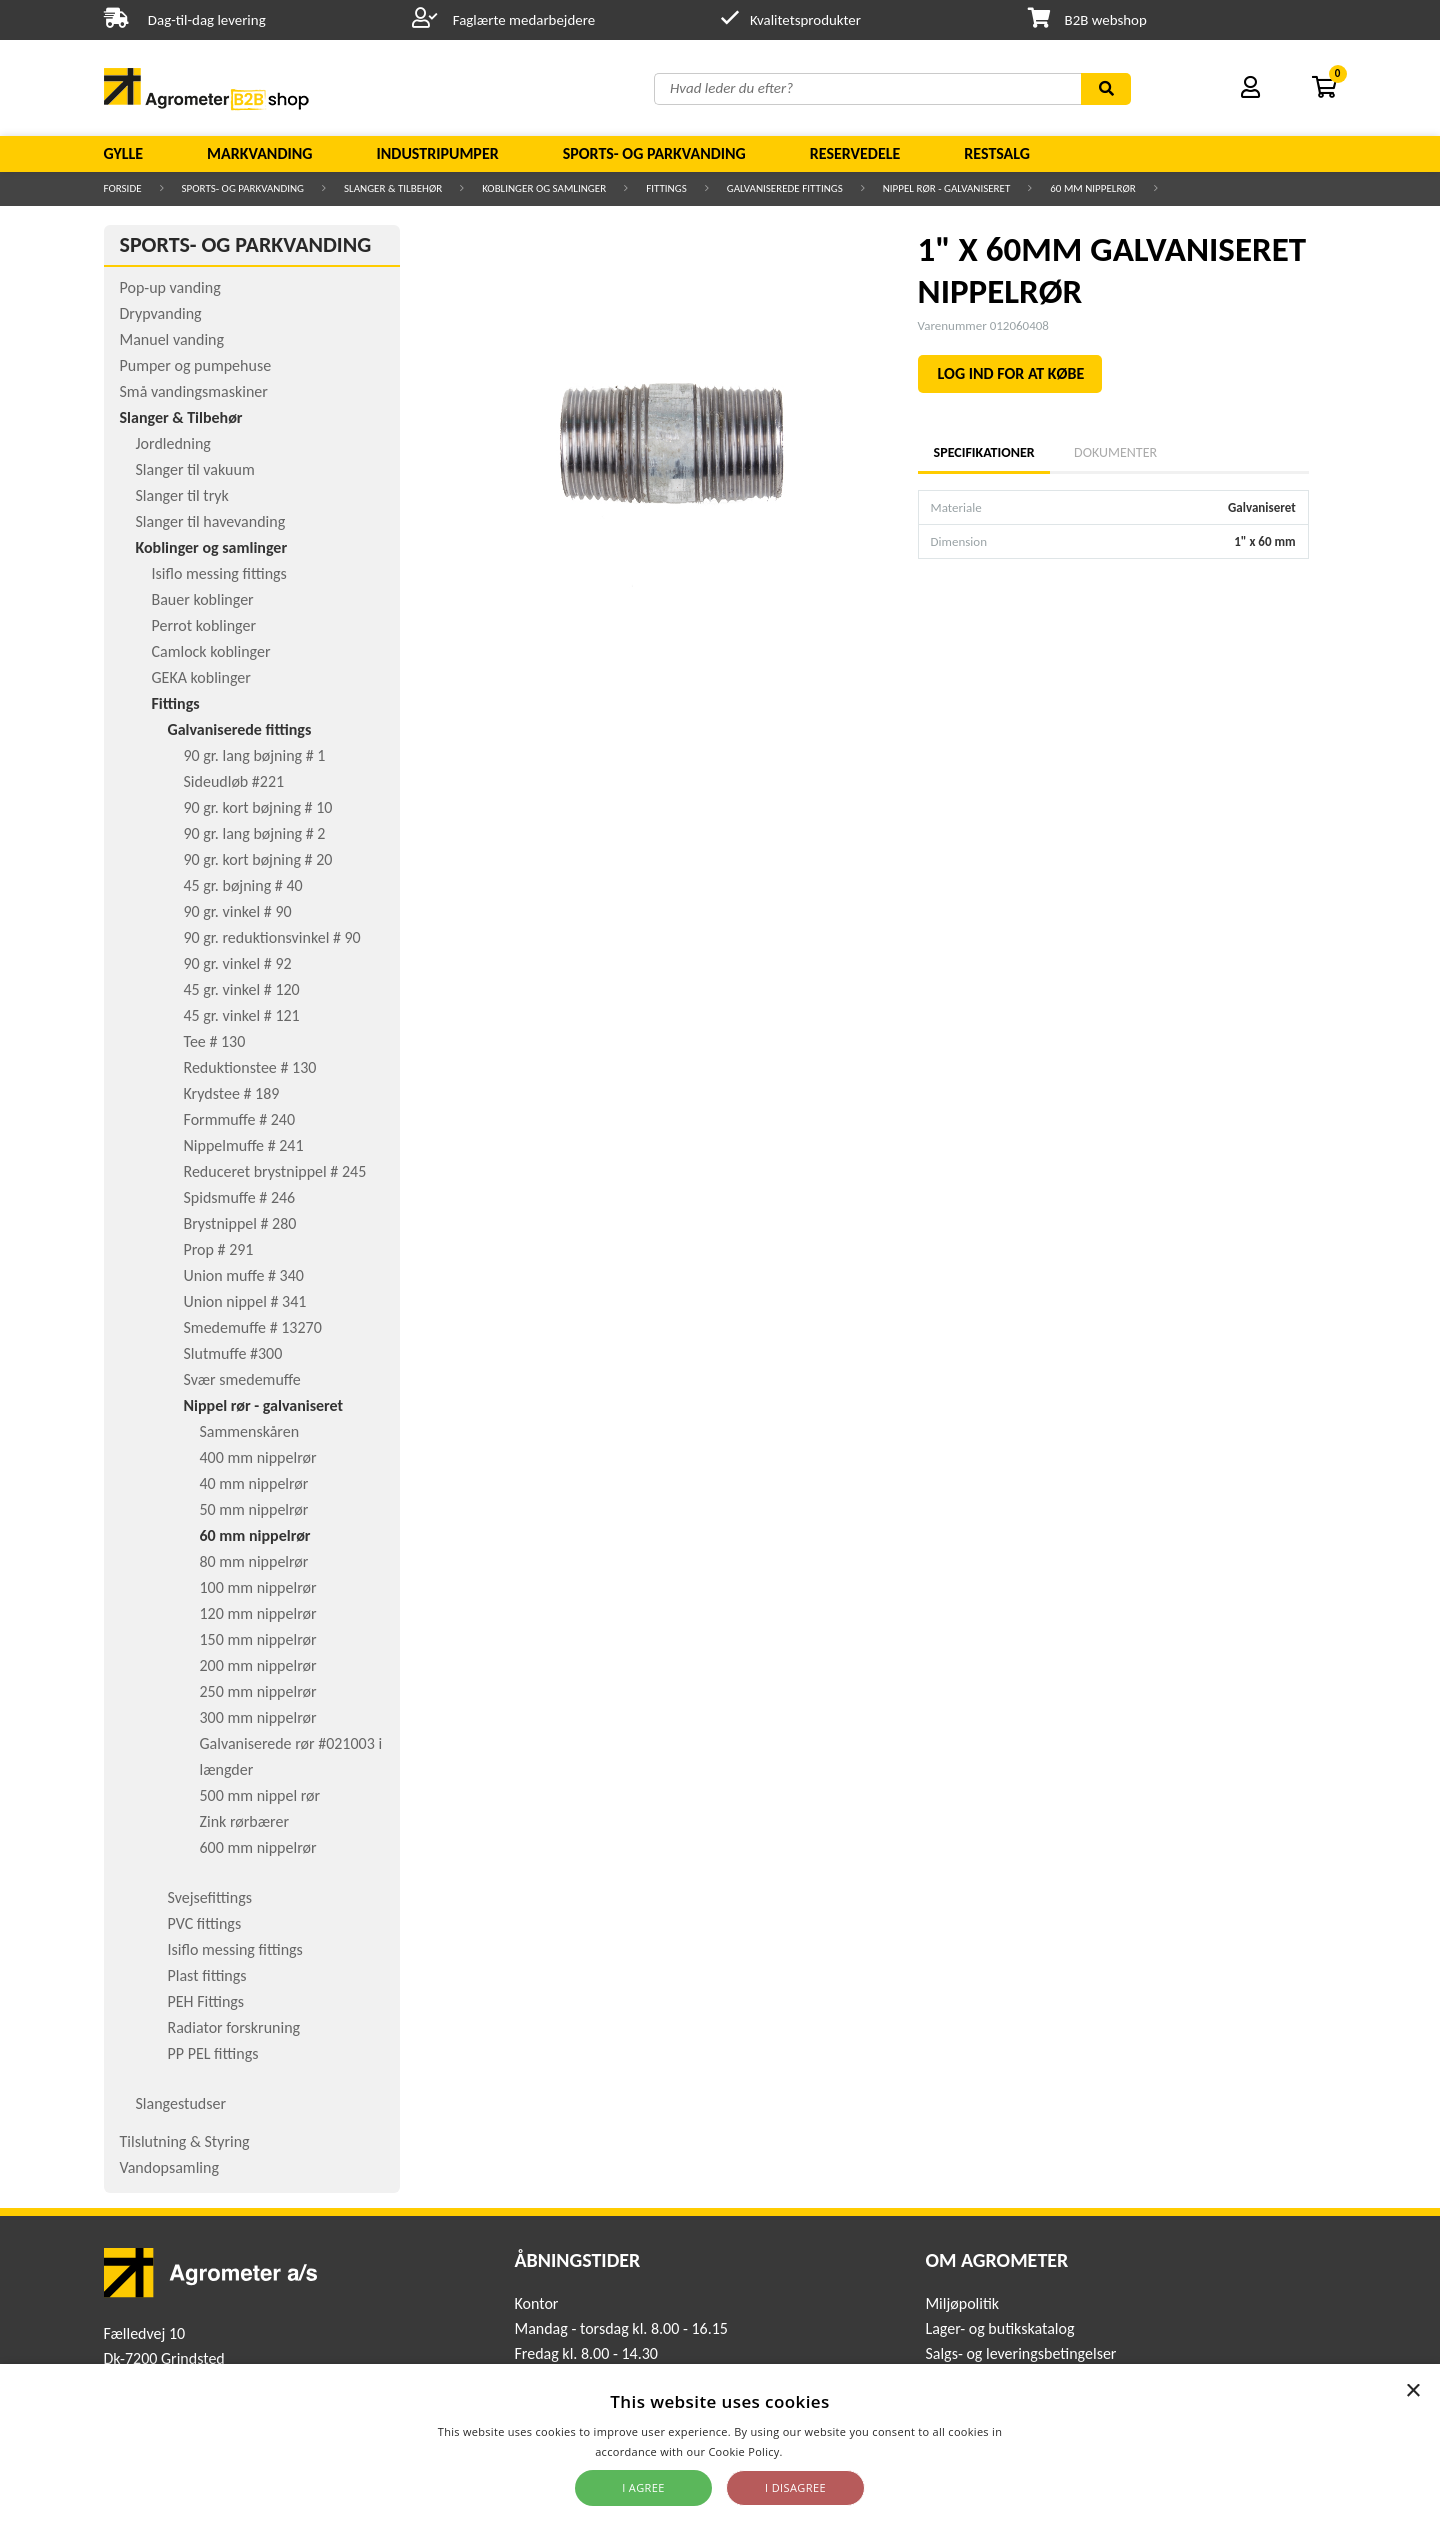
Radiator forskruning (234, 2027)
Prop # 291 (219, 1249)
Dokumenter (1115, 452)
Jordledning (173, 443)
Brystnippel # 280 (240, 1223)
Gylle (124, 153)
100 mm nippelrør (258, 1587)
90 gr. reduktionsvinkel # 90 (272, 937)
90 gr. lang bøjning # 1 (255, 755)
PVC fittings (205, 1923)
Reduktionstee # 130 (250, 1067)
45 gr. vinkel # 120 (242, 989)
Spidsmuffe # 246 (240, 1197)
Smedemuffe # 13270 (253, 1327)
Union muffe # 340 (244, 1275)
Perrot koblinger (204, 625)
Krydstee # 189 (232, 1093)
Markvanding (259, 153)
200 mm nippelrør (258, 1665)
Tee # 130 (215, 1041)
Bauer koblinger (203, 599)
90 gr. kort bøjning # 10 (258, 807)
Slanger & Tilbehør (393, 188)
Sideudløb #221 (234, 781)
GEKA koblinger (201, 677)
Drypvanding (161, 313)
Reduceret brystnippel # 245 (275, 1171)
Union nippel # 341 (245, 1301)
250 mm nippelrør (258, 1691)
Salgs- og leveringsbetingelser (1020, 2353)
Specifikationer (984, 452)
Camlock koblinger (211, 651)
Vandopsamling (169, 2167)
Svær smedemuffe (242, 1379)
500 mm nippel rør (260, 1795)
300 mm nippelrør (258, 1717)
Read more (815, 2451)
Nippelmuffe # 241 (244, 1145)
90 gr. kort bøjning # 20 (258, 859)
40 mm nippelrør (254, 1483)
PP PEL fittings (213, 2053)
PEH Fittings (206, 2001)
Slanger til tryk (182, 495)
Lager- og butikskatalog (999, 2328)
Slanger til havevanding (211, 521)
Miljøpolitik (962, 2303)
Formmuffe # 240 (240, 1119)
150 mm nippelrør (258, 1639)
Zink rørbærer (245, 1821)
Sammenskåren (250, 1431)
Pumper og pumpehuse (196, 365)
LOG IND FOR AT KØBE (1011, 373)
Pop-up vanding (170, 287)
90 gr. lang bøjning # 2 (255, 833)
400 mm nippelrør (258, 1457)
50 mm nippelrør (254, 1509)
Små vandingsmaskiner (194, 391)
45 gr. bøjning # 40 (243, 885)
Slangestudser (181, 2103)
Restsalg (997, 153)
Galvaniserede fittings (785, 188)
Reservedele (855, 153)
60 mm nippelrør (1092, 188)
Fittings (666, 188)
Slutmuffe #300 (233, 1353)
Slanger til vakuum (195, 469)
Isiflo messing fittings (219, 573)
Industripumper (437, 153)
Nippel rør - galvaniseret (947, 188)
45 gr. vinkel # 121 (242, 1015)
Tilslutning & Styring (185, 2141)
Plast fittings (207, 1975)
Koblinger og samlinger (544, 188)
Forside (123, 188)
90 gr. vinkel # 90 (238, 911)
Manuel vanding (172, 339)
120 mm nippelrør (258, 1613)
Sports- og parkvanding (654, 153)
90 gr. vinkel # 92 (238, 963)
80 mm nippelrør (254, 1561)
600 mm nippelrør (258, 1847)
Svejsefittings (210, 1897)
